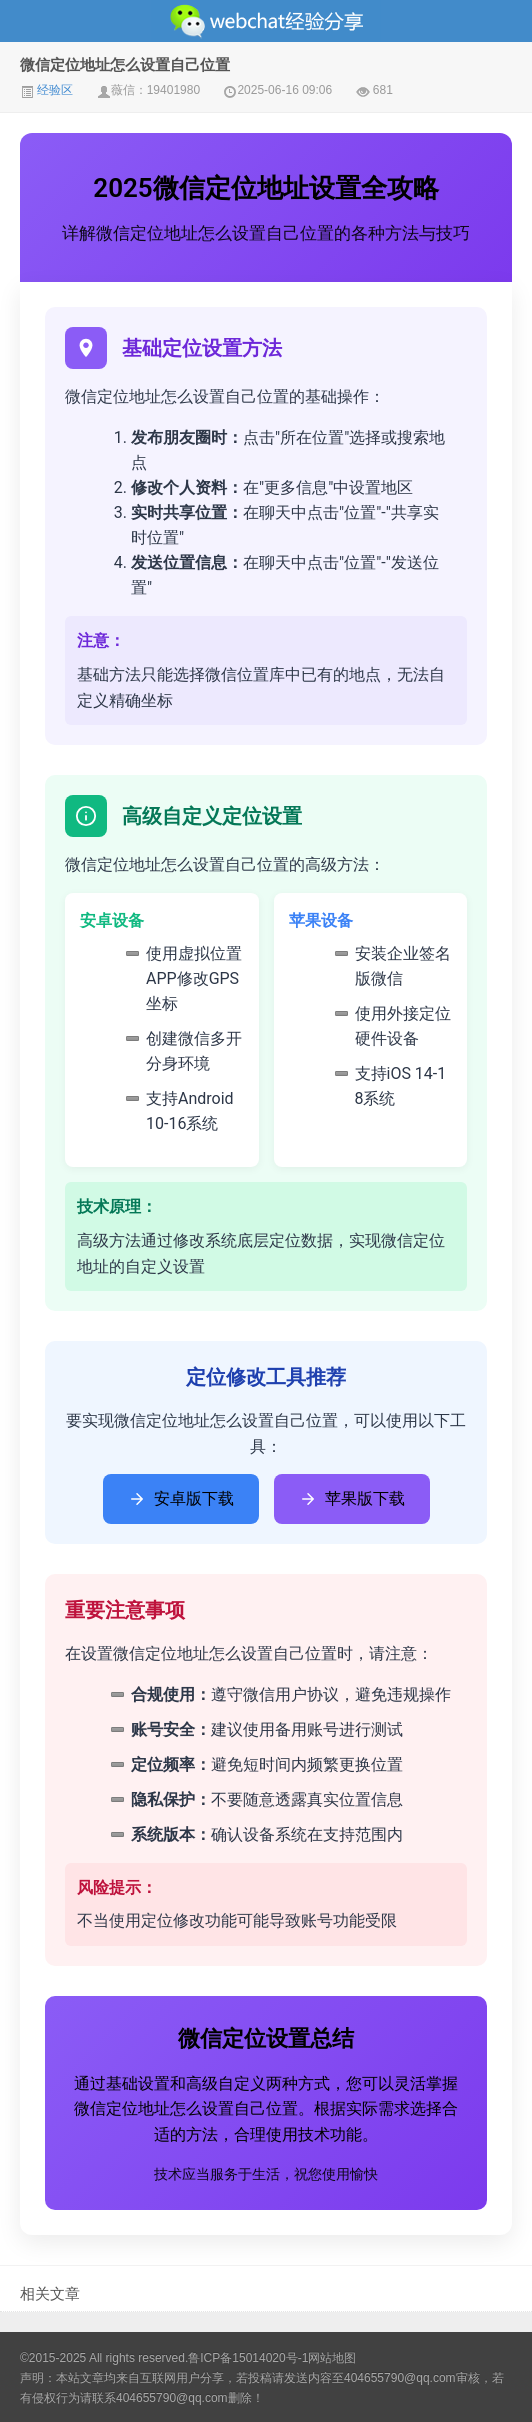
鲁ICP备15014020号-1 (248, 2358)
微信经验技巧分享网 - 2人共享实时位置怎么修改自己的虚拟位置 (266, 21)
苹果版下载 (352, 1498)
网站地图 (332, 2358)
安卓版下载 (181, 1498)
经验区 (46, 90)
